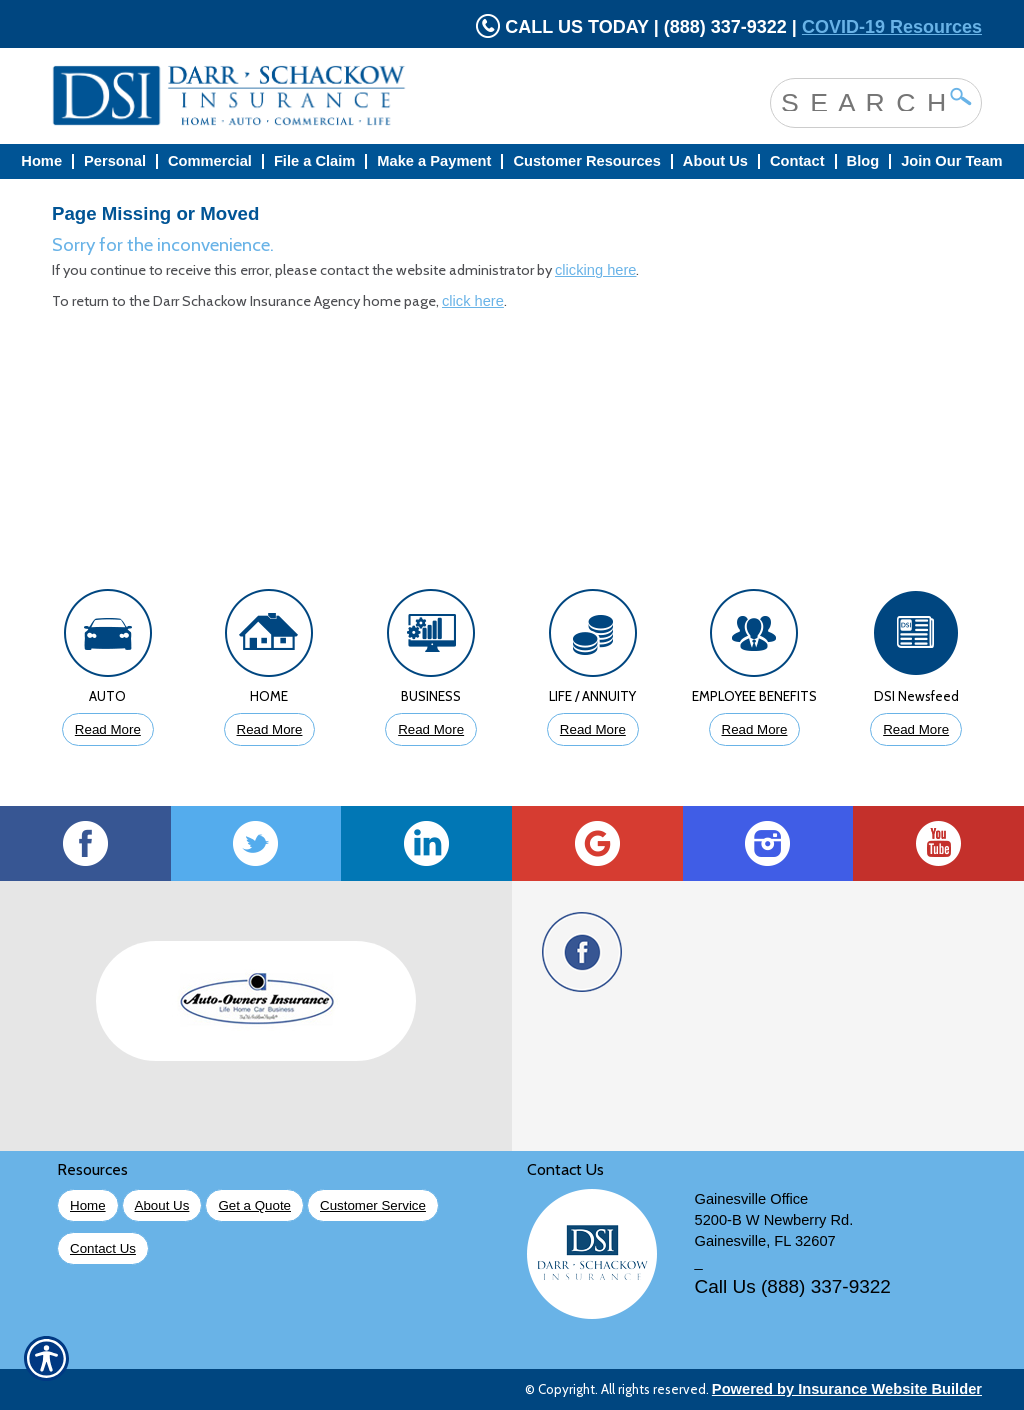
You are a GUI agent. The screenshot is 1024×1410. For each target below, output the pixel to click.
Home (88, 1205)
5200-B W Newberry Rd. (774, 1220)
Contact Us (103, 1248)
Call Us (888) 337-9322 (793, 1286)
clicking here (595, 270)
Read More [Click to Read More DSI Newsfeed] (916, 729)
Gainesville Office (752, 1199)
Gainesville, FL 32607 (765, 1241)
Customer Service (373, 1205)
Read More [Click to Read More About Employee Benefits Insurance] (755, 729)
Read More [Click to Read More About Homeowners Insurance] (270, 729)
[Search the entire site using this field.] (861, 101)
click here (473, 301)
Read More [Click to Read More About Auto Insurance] (108, 729)
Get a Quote (254, 1205)
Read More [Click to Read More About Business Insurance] (431, 729)
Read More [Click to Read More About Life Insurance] (593, 729)
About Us (162, 1205)
